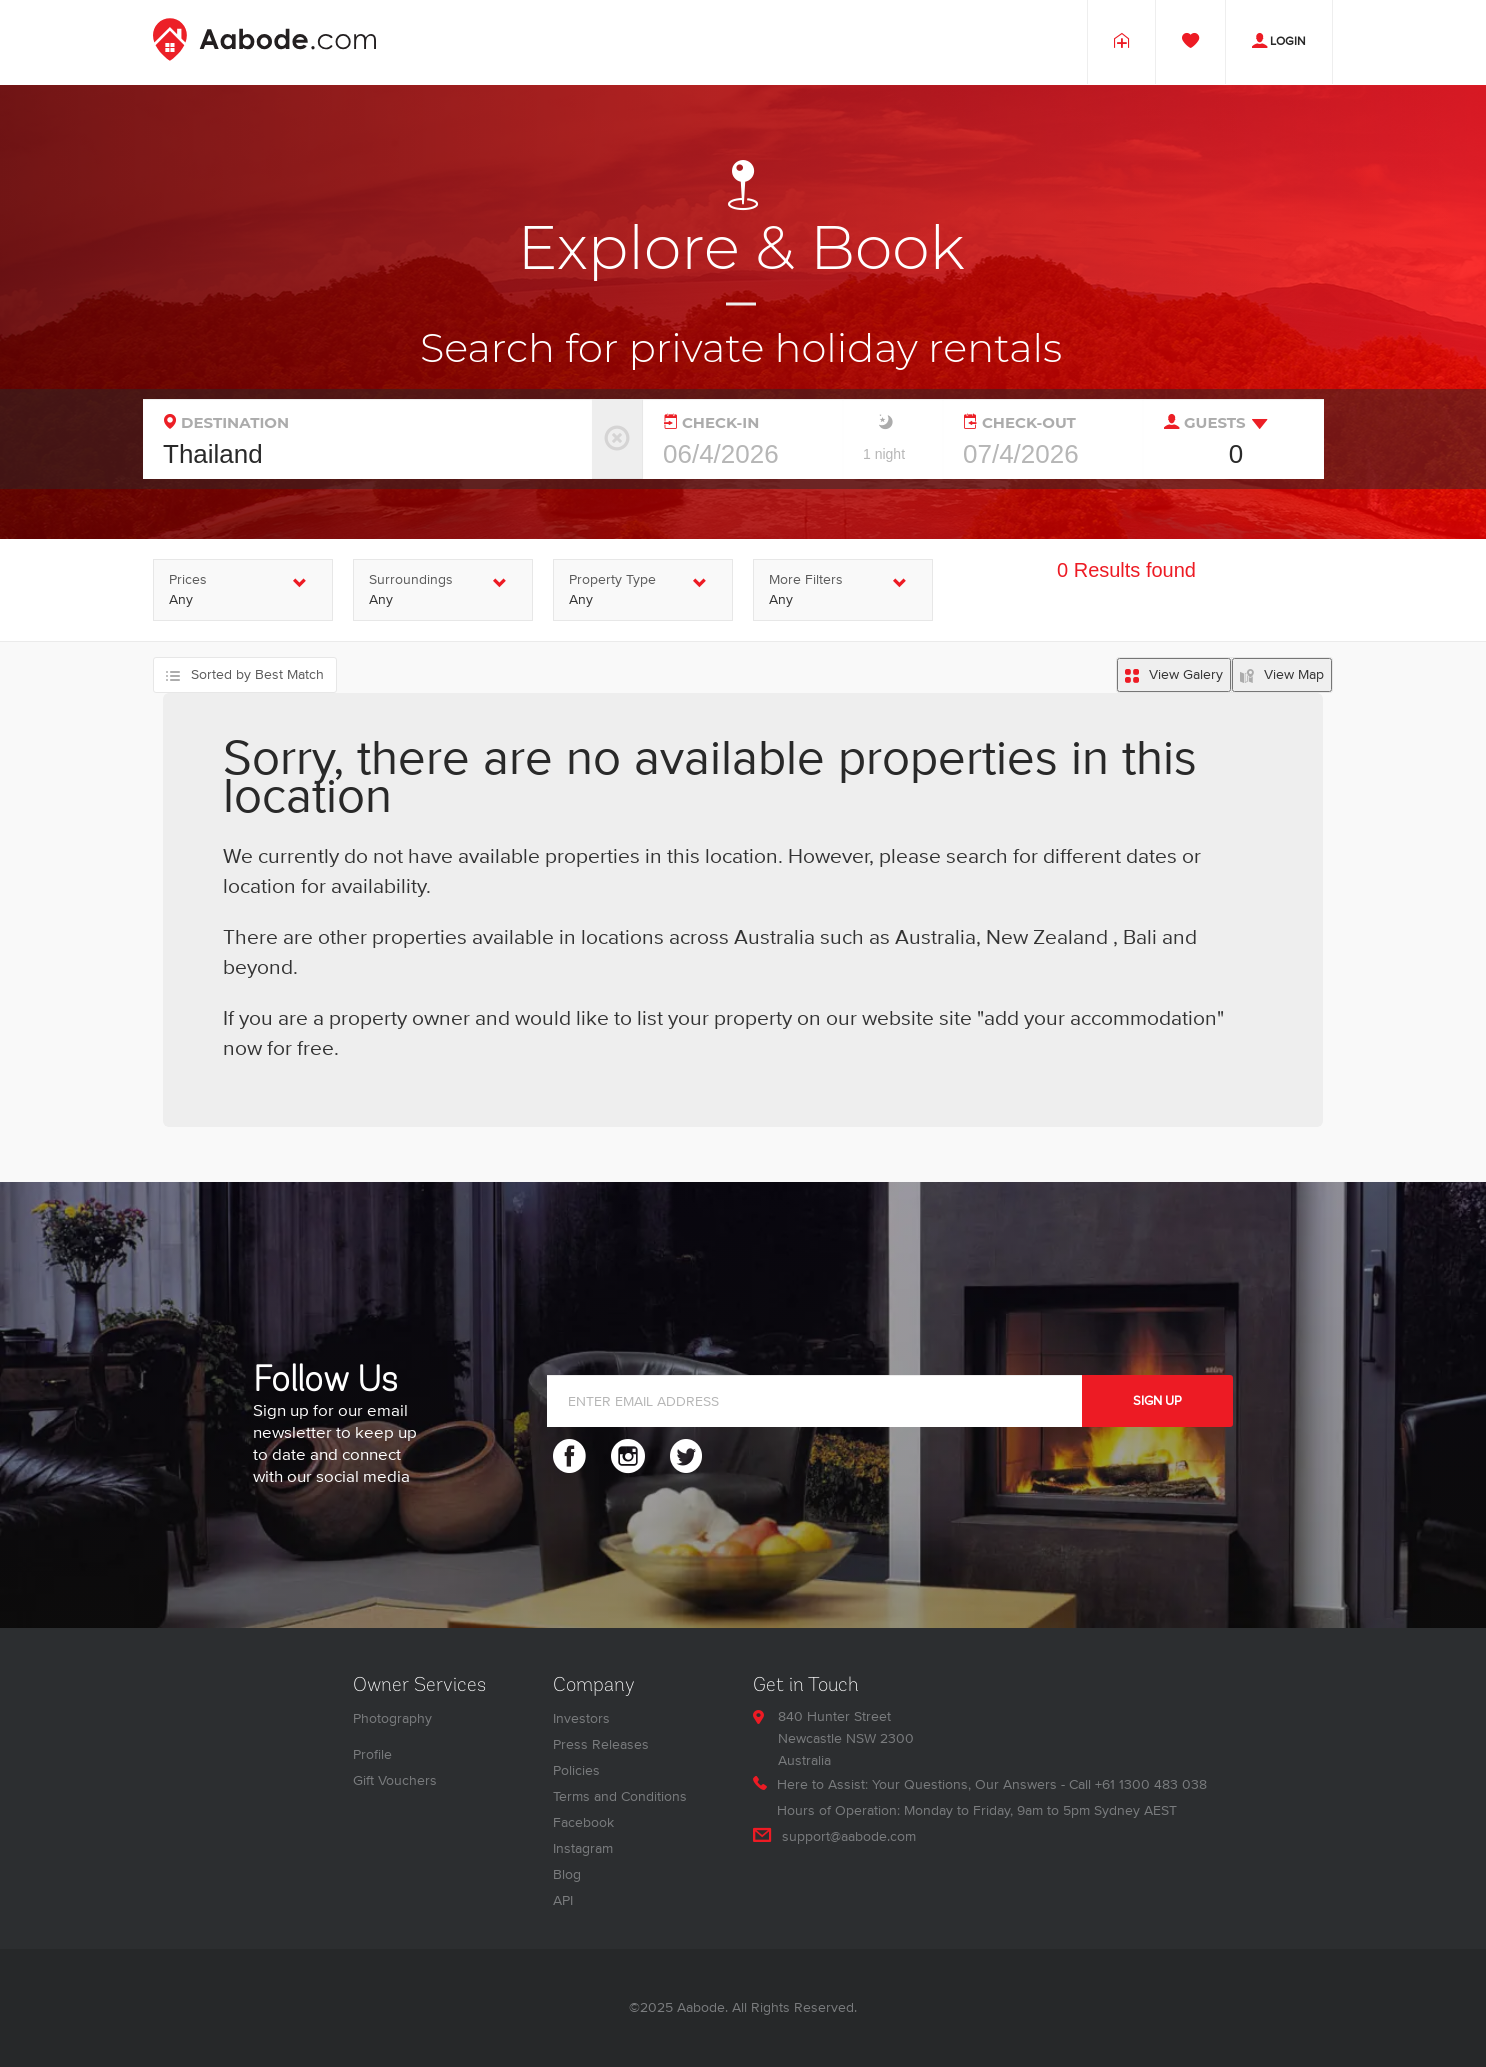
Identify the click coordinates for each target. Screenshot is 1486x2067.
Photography (392, 1718)
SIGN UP (1157, 1401)
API (563, 1900)
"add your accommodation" (1100, 1019)
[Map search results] (1282, 675)
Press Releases (601, 1744)
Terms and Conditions (620, 1796)
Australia (935, 938)
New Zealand (1047, 938)
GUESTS (1205, 422)
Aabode (701, 2007)
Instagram (583, 1848)
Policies (576, 1770)
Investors (581, 1718)
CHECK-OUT (1020, 422)
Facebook (583, 1822)
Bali (1137, 938)
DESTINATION (226, 422)
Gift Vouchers (395, 1780)
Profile (372, 1754)
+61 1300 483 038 (1151, 1784)
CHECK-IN (711, 422)
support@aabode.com (849, 1836)
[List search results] (1174, 675)
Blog (567, 1874)
